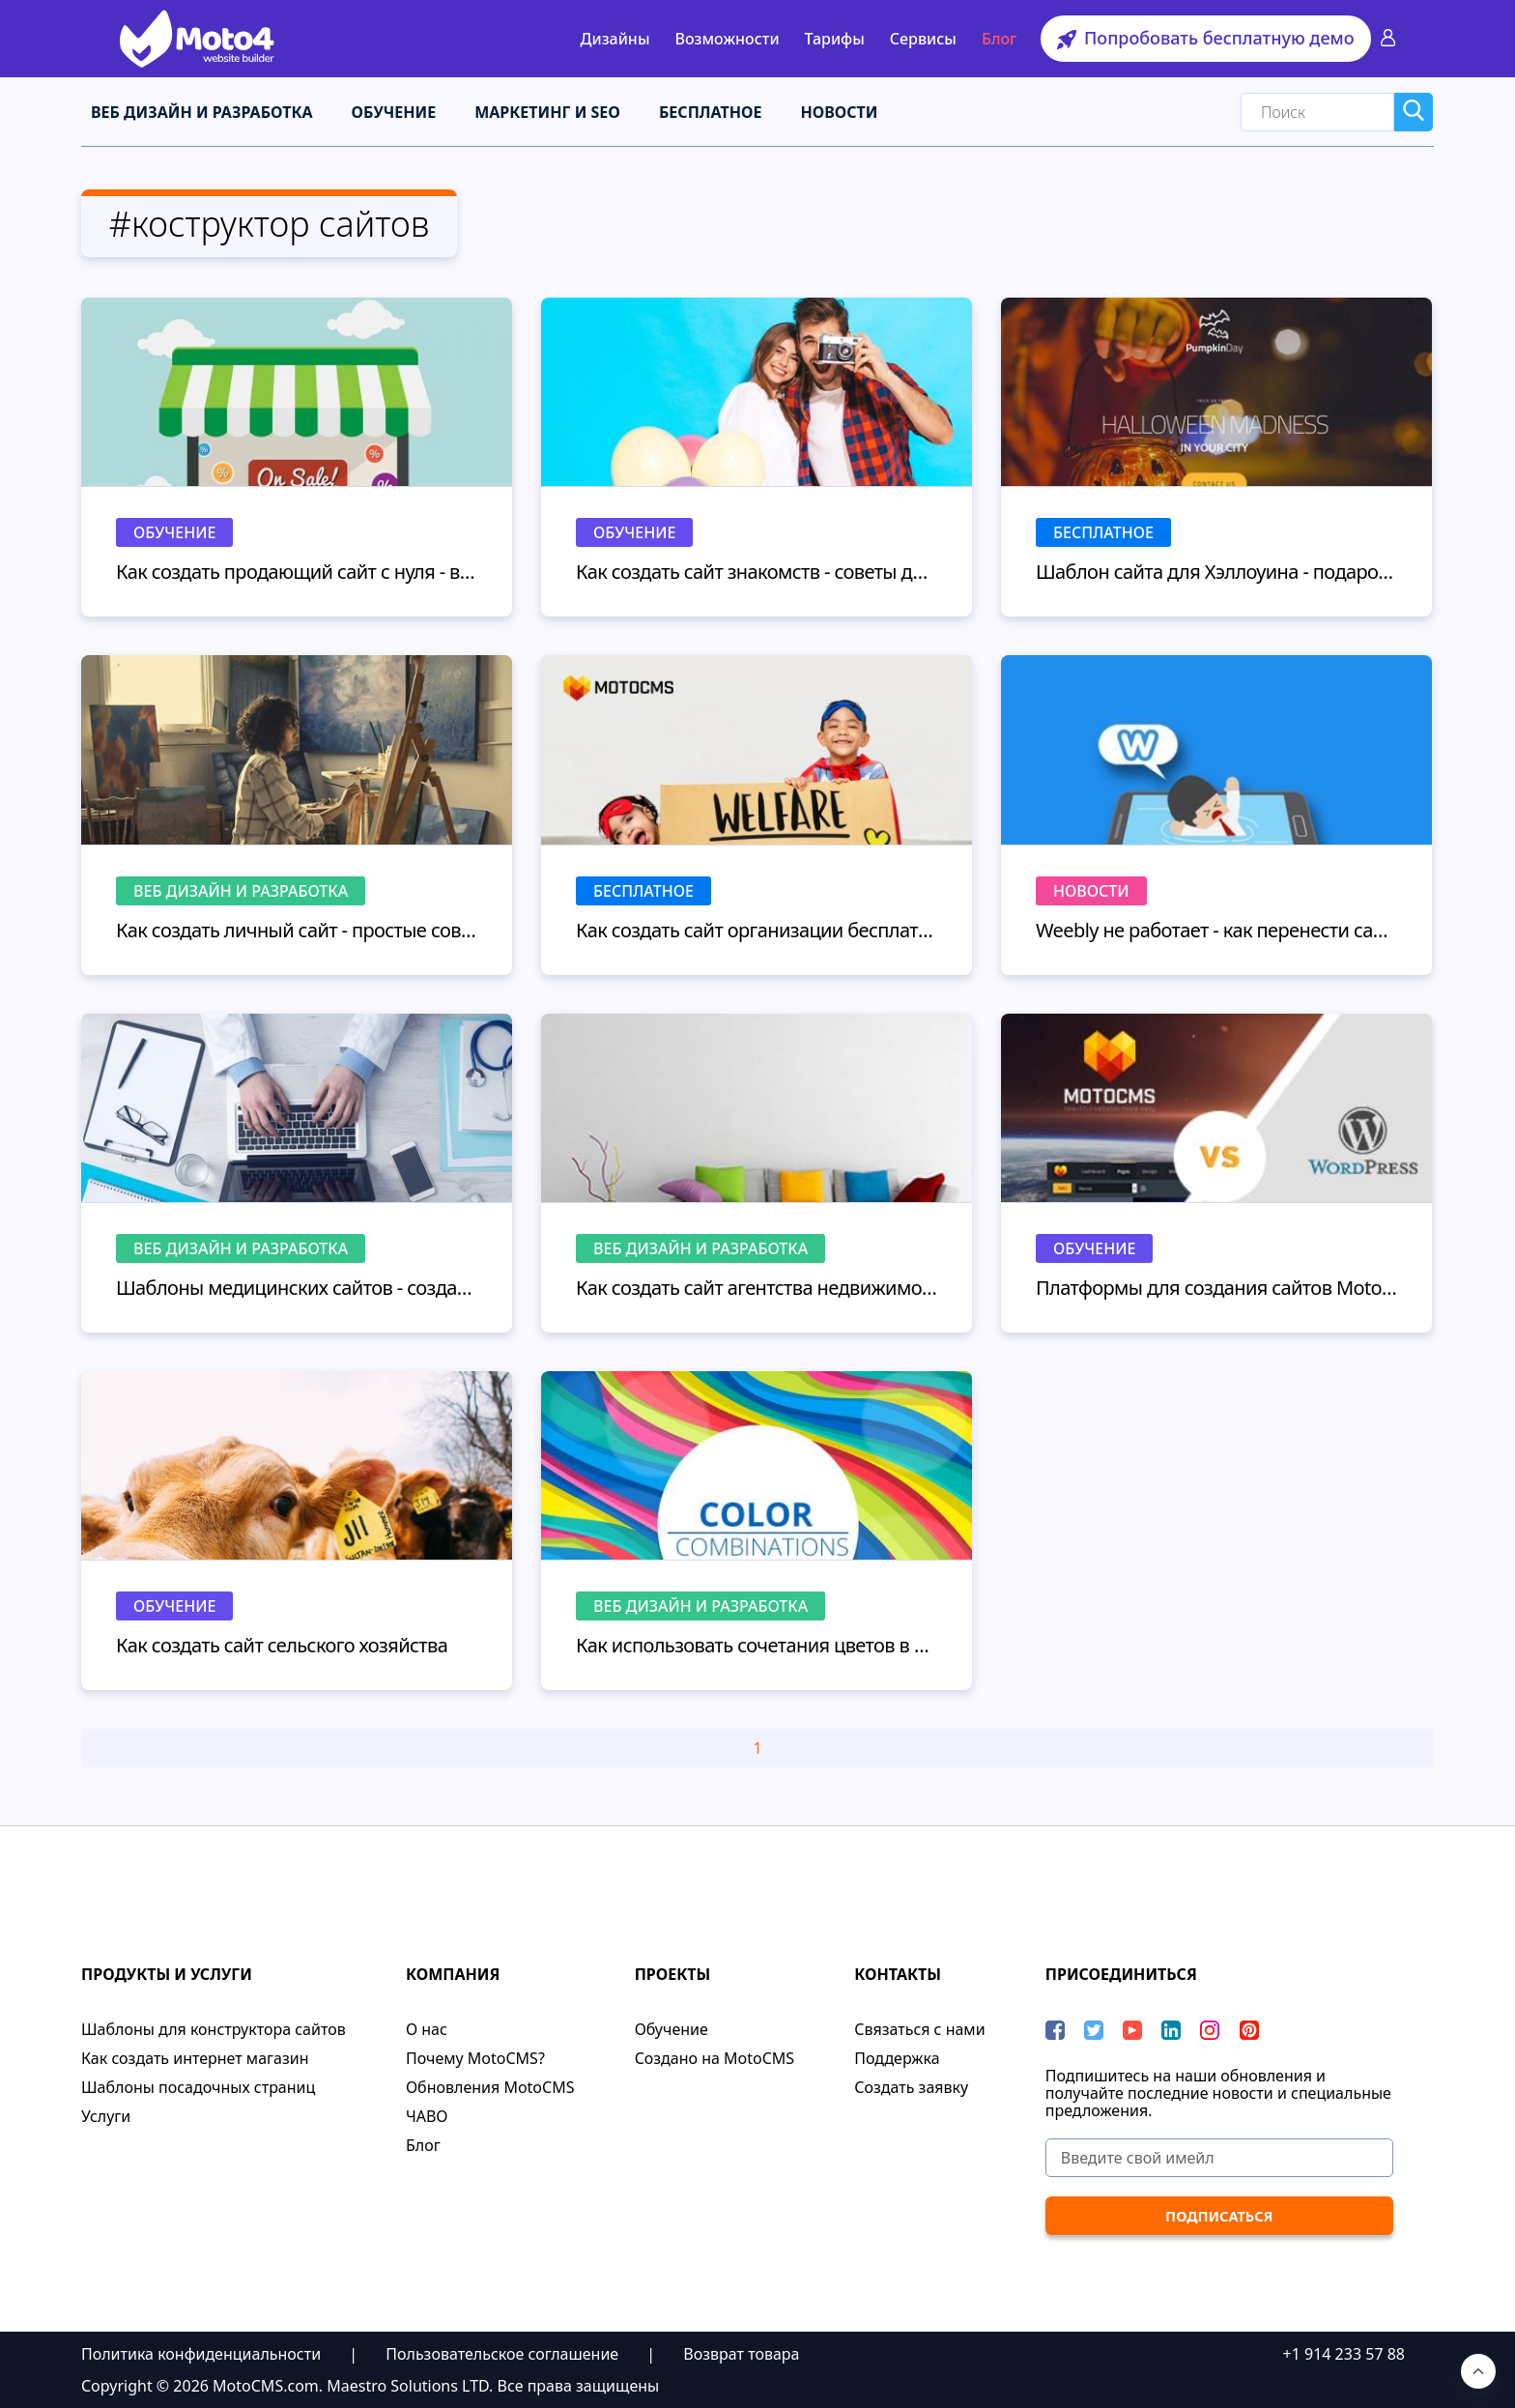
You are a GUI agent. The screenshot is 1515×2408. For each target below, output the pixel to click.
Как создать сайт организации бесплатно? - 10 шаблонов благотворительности (756, 928)
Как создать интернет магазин (195, 2057)
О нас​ (426, 2028)
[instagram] (1209, 2029)
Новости (838, 111)
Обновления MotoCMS (490, 2086)
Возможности (726, 38)
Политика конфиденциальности (201, 2353)
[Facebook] (1055, 2029)
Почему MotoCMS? (475, 2057)
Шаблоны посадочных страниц (198, 2086)
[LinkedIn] (1171, 2029)
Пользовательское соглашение (502, 2353)
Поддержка (896, 2057)
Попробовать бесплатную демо (1205, 37)
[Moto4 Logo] (197, 39)
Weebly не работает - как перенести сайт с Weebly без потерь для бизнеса (1216, 928)
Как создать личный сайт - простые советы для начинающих (296, 928)
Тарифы (835, 38)
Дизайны (615, 38)
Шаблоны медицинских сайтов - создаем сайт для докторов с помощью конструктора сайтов (296, 1287)
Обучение (394, 111)
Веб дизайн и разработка (202, 111)
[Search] (1317, 111)
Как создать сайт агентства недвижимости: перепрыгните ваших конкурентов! (756, 1287)
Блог (999, 38)
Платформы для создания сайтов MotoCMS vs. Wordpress (1216, 1287)
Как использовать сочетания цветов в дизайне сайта (756, 1644)
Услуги (105, 2115)
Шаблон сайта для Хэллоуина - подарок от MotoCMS (1216, 571)
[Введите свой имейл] (1219, 2156)
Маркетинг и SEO (547, 111)
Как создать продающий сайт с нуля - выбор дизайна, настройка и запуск (296, 571)
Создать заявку (911, 2086)
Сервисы (923, 38)
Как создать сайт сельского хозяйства (281, 1644)
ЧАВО (427, 2115)
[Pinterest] (1249, 2029)
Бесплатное (710, 111)
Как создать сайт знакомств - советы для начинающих (756, 571)
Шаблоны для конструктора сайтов (213, 2028)
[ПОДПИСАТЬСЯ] (1219, 2214)
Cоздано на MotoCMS (714, 2057)
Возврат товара (741, 2353)
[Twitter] (1093, 2029)
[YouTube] (1132, 2029)
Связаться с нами (919, 2028)
